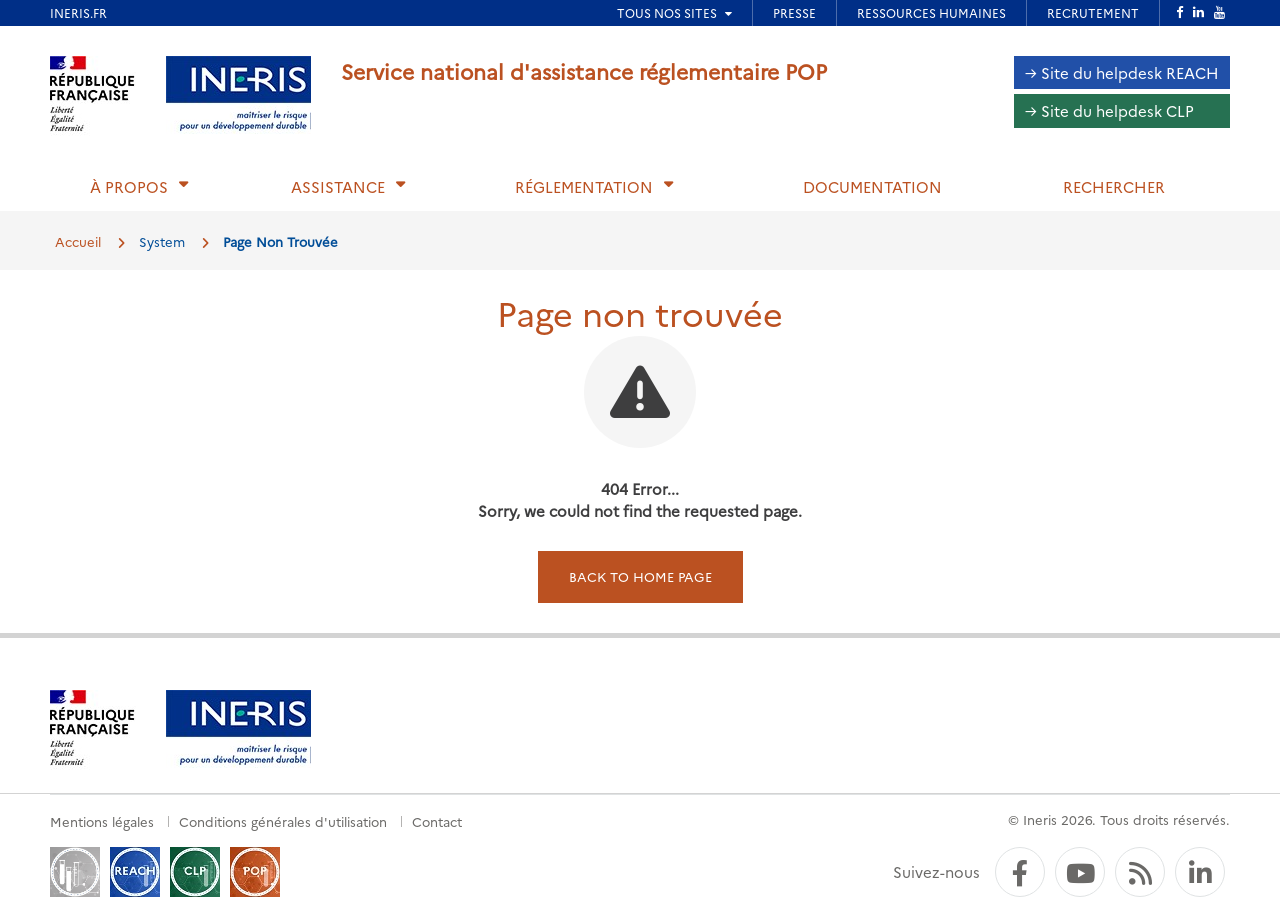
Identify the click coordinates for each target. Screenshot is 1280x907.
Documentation (872, 186)
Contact (437, 821)
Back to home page (640, 576)
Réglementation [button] (584, 186)
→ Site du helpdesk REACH (1122, 72)
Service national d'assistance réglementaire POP (584, 70)
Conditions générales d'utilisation (283, 821)
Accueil (78, 241)
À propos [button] (129, 186)
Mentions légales (102, 821)
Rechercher (1114, 186)
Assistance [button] (338, 186)
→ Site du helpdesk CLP (1109, 110)
